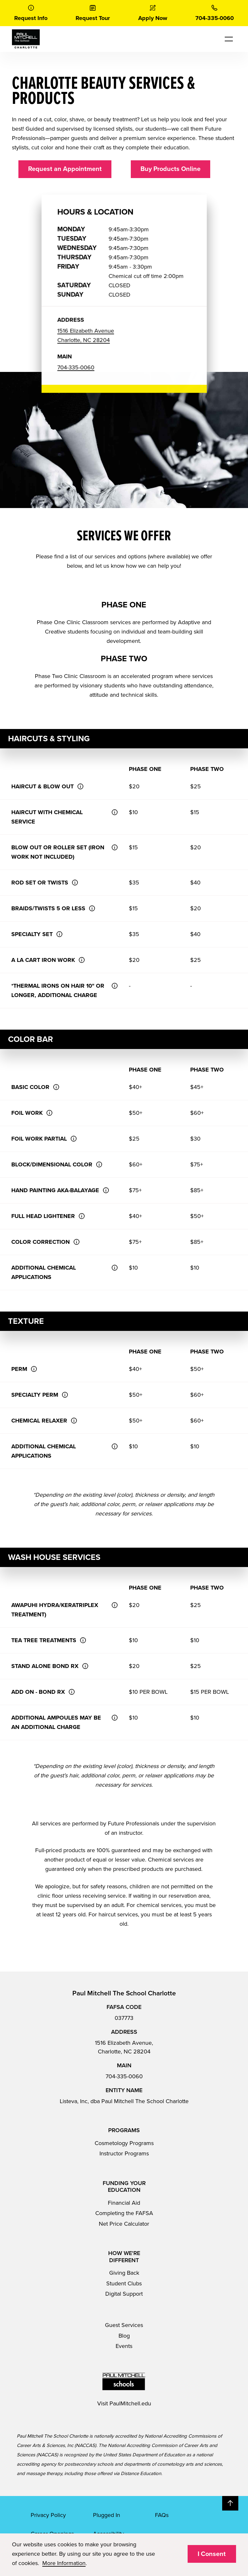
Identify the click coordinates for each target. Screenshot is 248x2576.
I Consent (212, 2554)
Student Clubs (124, 2283)
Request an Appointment (65, 169)
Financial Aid (124, 2202)
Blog (124, 2335)
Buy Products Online (170, 169)
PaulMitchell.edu (130, 2403)
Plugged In (106, 2515)
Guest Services (124, 2325)
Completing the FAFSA (124, 2213)
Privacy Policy (48, 2515)
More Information (64, 2563)
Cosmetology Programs (124, 2143)
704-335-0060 (124, 2076)
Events (124, 2346)
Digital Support (124, 2293)
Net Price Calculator (124, 2223)
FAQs (162, 2515)
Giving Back (124, 2272)
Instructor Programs (124, 2153)
